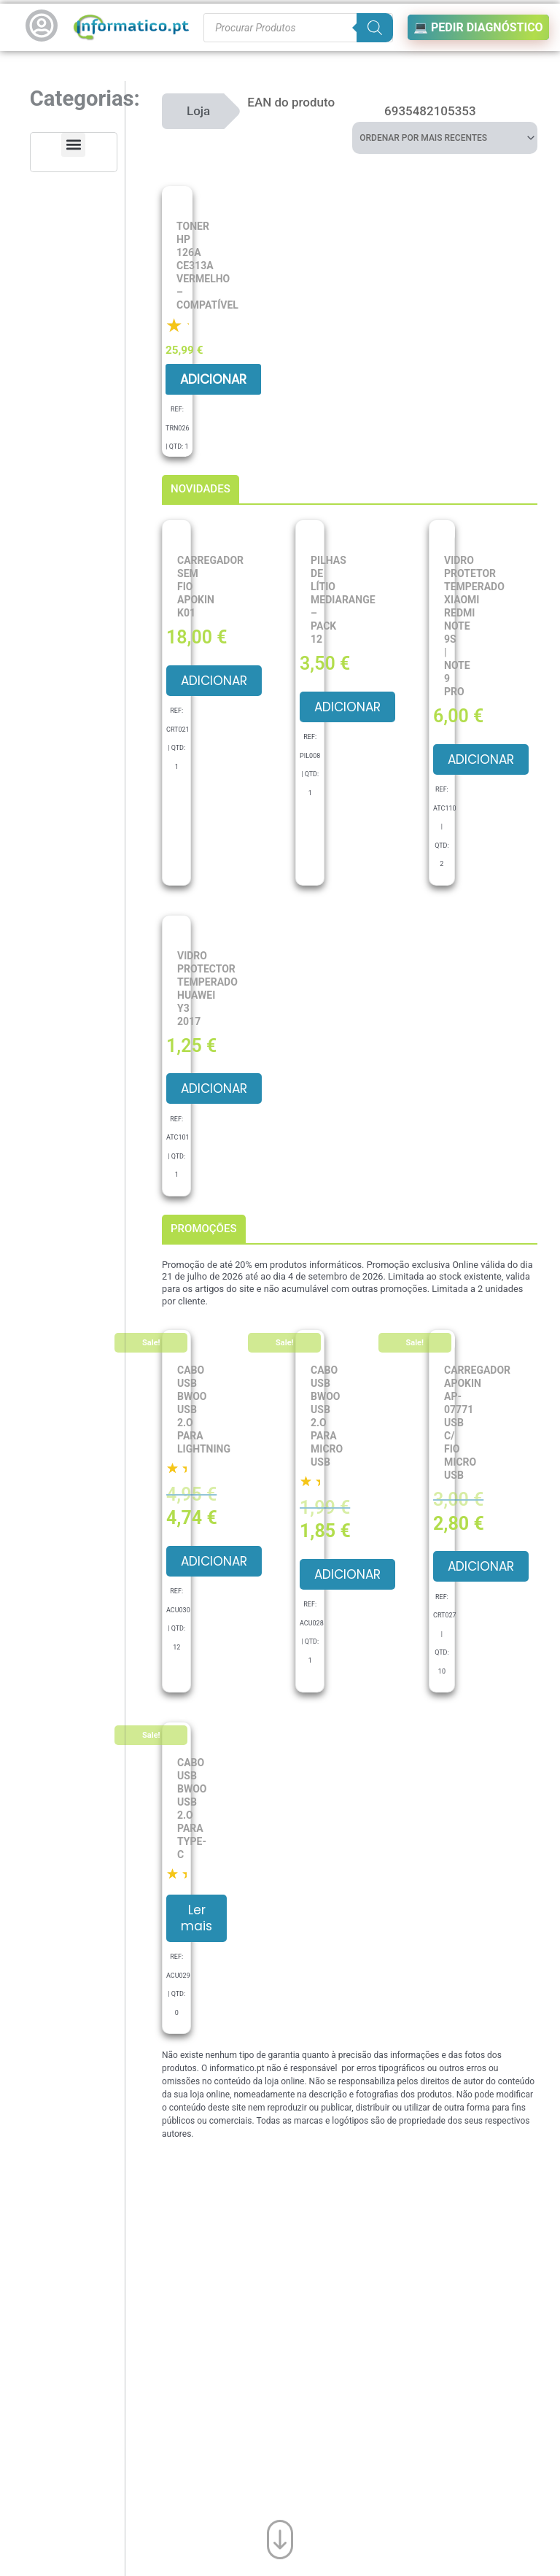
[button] (73, 145)
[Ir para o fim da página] (280, 2539)
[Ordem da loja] (444, 138)
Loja (198, 111)
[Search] (375, 27)
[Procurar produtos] (298, 27)
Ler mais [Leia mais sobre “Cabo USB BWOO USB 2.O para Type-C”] (196, 1918)
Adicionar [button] (213, 379)
